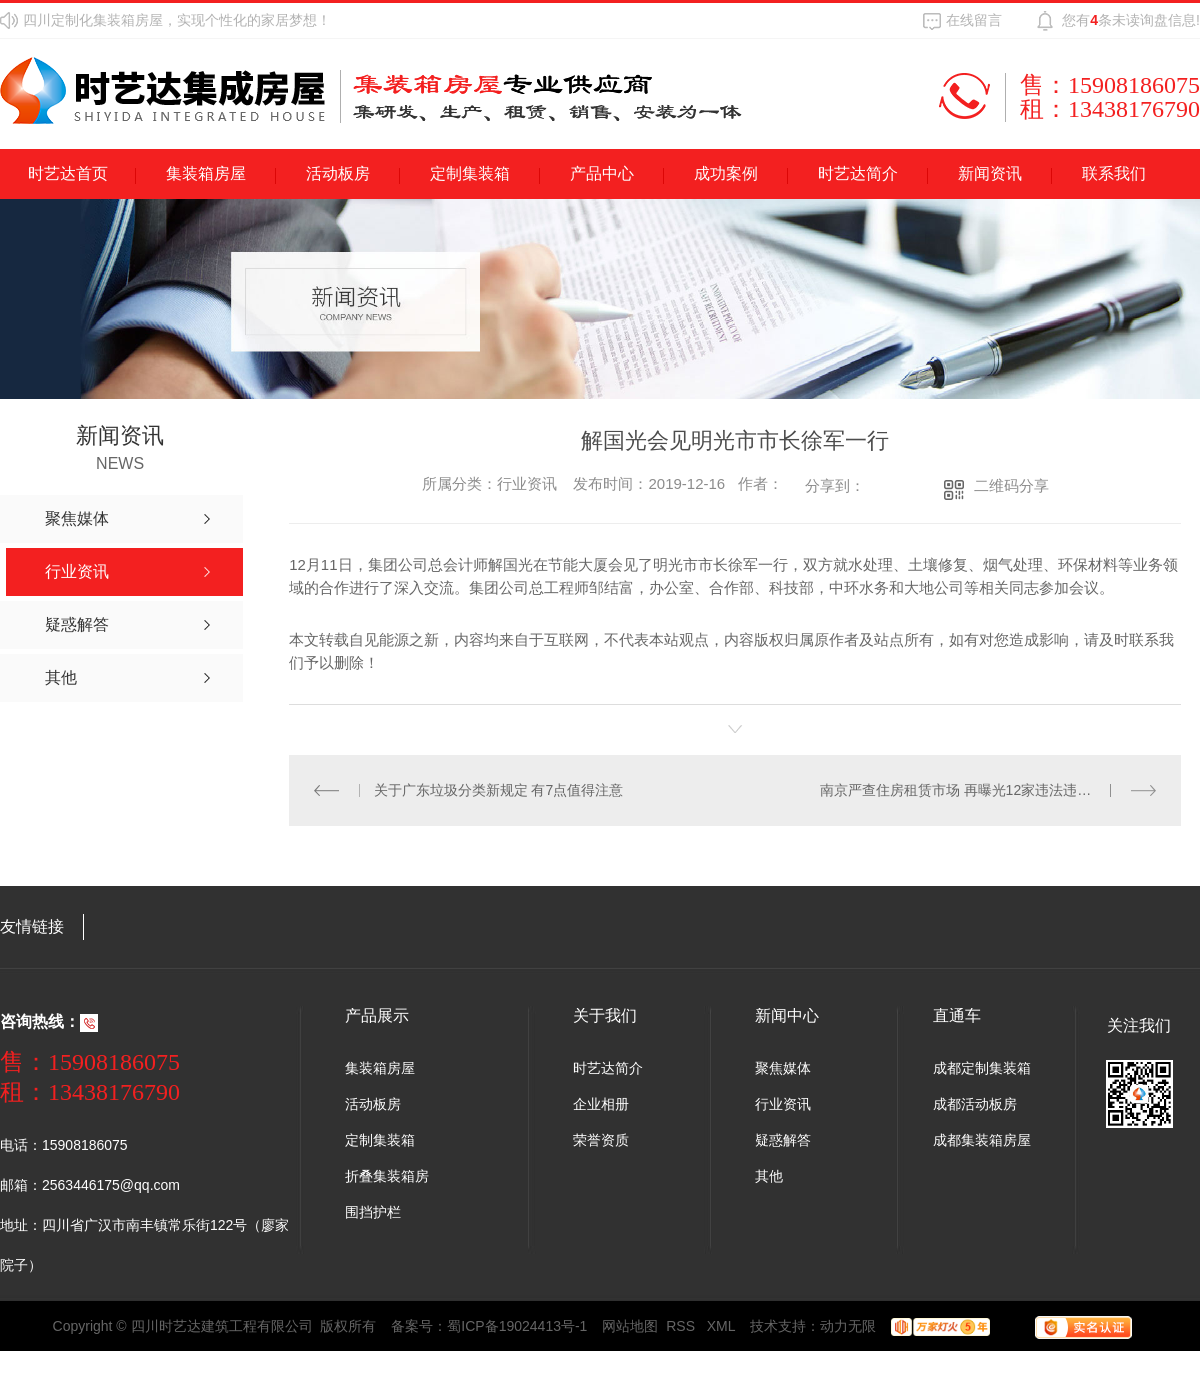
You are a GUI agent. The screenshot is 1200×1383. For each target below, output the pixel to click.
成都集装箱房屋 (982, 1140)
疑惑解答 (783, 1140)
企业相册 (601, 1104)
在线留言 (974, 20)
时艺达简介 (858, 173)
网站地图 (630, 1326)
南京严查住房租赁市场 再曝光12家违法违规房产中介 (983, 790)
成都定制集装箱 (982, 1068)
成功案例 (726, 173)
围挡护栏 (373, 1212)
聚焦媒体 (783, 1068)
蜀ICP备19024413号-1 (517, 1326)
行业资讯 (783, 1104)
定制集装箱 (470, 173)
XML (721, 1326)
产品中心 (602, 173)
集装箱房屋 (206, 173)
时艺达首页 (68, 173)
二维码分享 (1011, 485)
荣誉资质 (601, 1140)
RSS (682, 1326)
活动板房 (338, 173)
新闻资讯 (990, 173)
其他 (769, 1176)
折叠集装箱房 (387, 1176)
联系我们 (1114, 173)
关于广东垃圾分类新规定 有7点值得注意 (499, 790)
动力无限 (848, 1326)
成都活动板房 (975, 1104)
